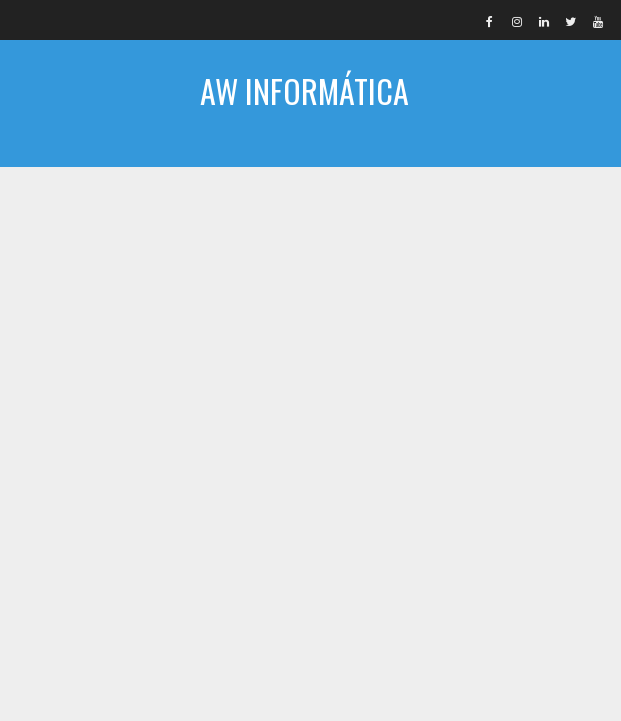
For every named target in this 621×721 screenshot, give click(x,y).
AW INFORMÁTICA (304, 90)
